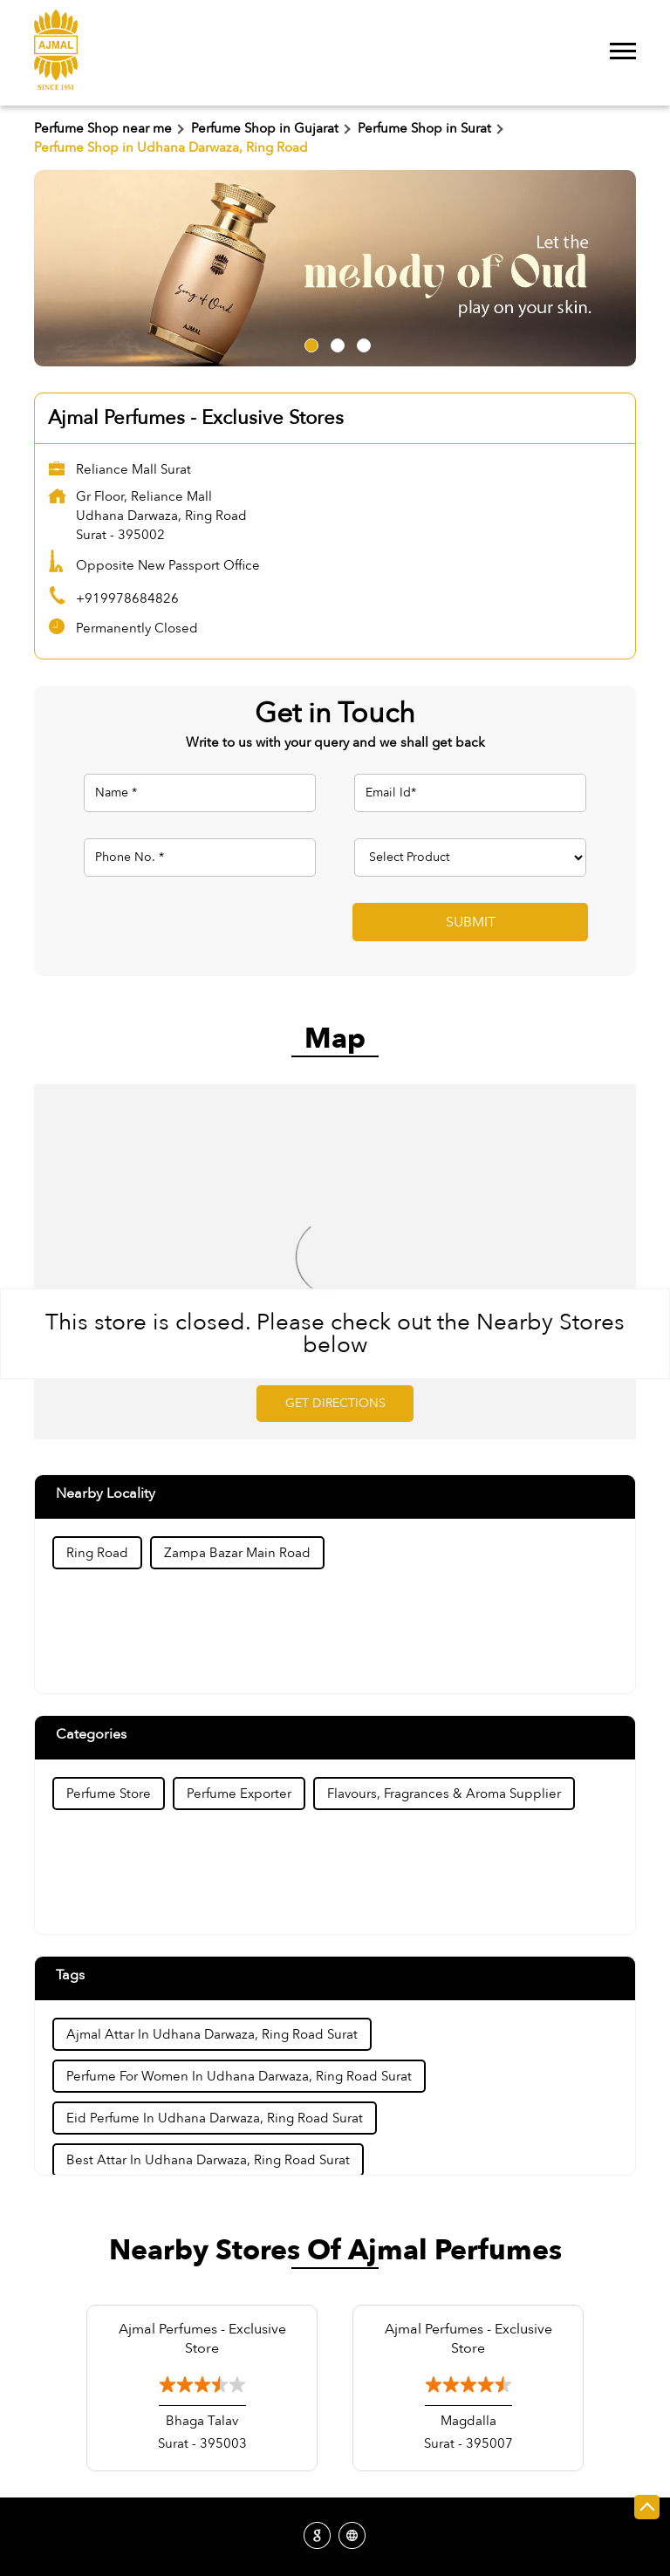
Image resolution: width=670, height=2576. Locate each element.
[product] (470, 857)
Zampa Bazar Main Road (237, 1552)
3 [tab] (361, 342)
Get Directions (335, 1403)
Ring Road (97, 1552)
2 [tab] (335, 342)
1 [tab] (308, 342)
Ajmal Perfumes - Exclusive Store (202, 2339)
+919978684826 (127, 598)
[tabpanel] (335, 268)
